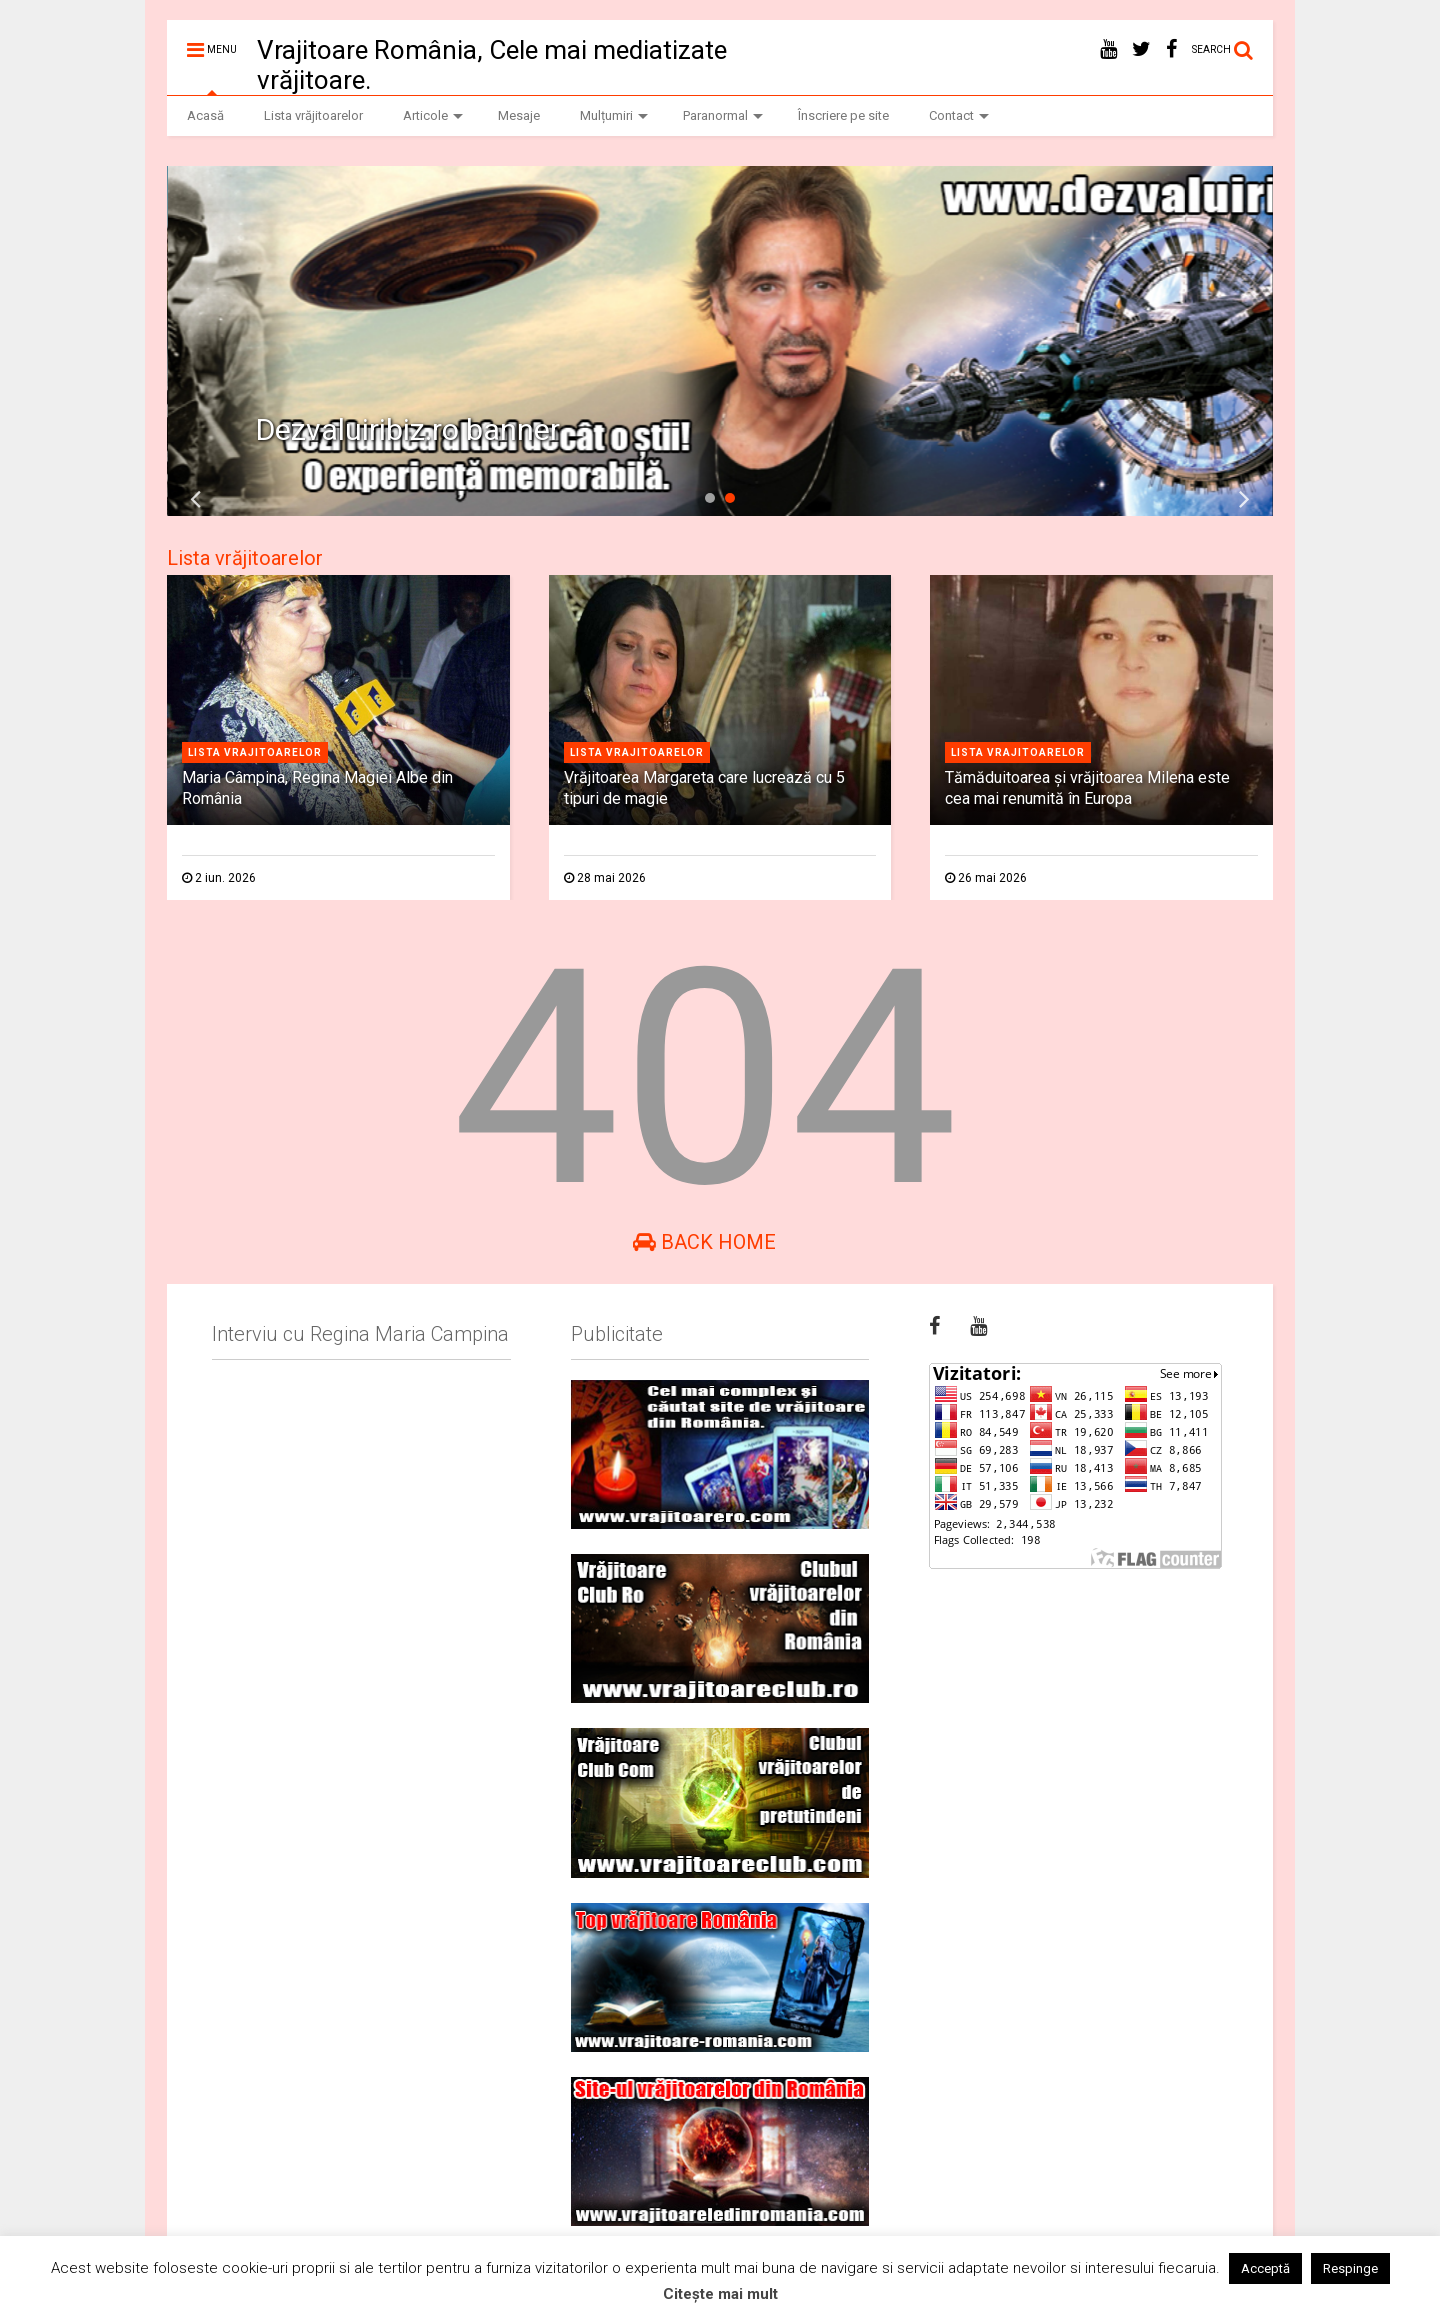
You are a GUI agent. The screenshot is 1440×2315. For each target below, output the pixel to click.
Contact (959, 115)
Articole (433, 115)
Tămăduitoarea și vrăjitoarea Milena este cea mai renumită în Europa (1087, 788)
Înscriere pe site (843, 115)
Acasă (205, 115)
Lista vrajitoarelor (255, 752)
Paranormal (723, 115)
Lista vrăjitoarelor (313, 115)
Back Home (704, 1242)
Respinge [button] (1350, 2268)
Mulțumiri (614, 115)
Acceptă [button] (1265, 2268)
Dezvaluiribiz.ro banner (408, 429)
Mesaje (519, 115)
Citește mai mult (720, 2294)
